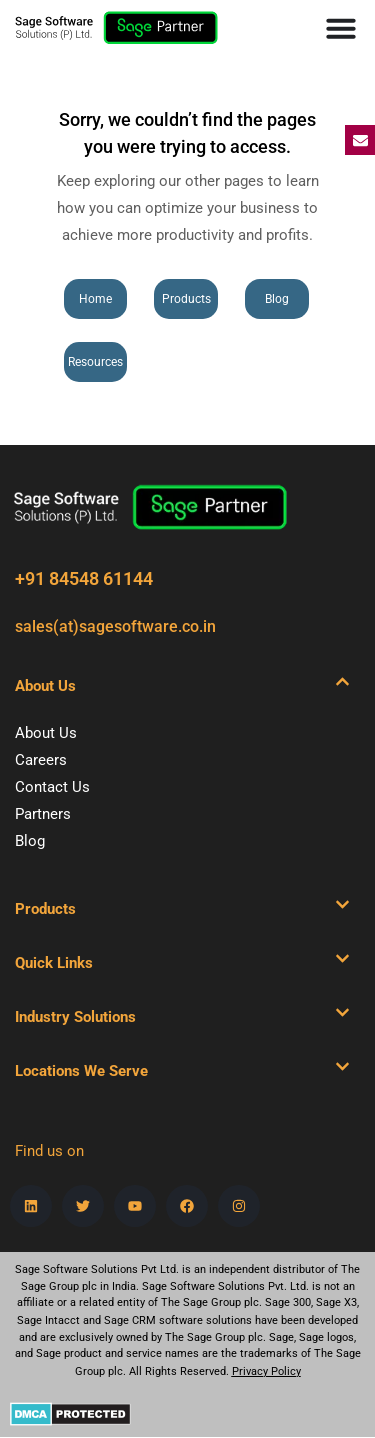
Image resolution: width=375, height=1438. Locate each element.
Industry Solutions (75, 1017)
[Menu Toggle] (341, 28)
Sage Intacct (48, 1320)
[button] (182, 686)
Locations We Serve (81, 1071)
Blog (30, 841)
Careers (41, 760)
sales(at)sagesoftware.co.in (115, 626)
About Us (46, 733)
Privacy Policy (266, 1371)
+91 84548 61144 (84, 578)
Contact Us (52, 787)
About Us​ (45, 686)
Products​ (45, 909)
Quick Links (54, 963)
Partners (43, 814)
